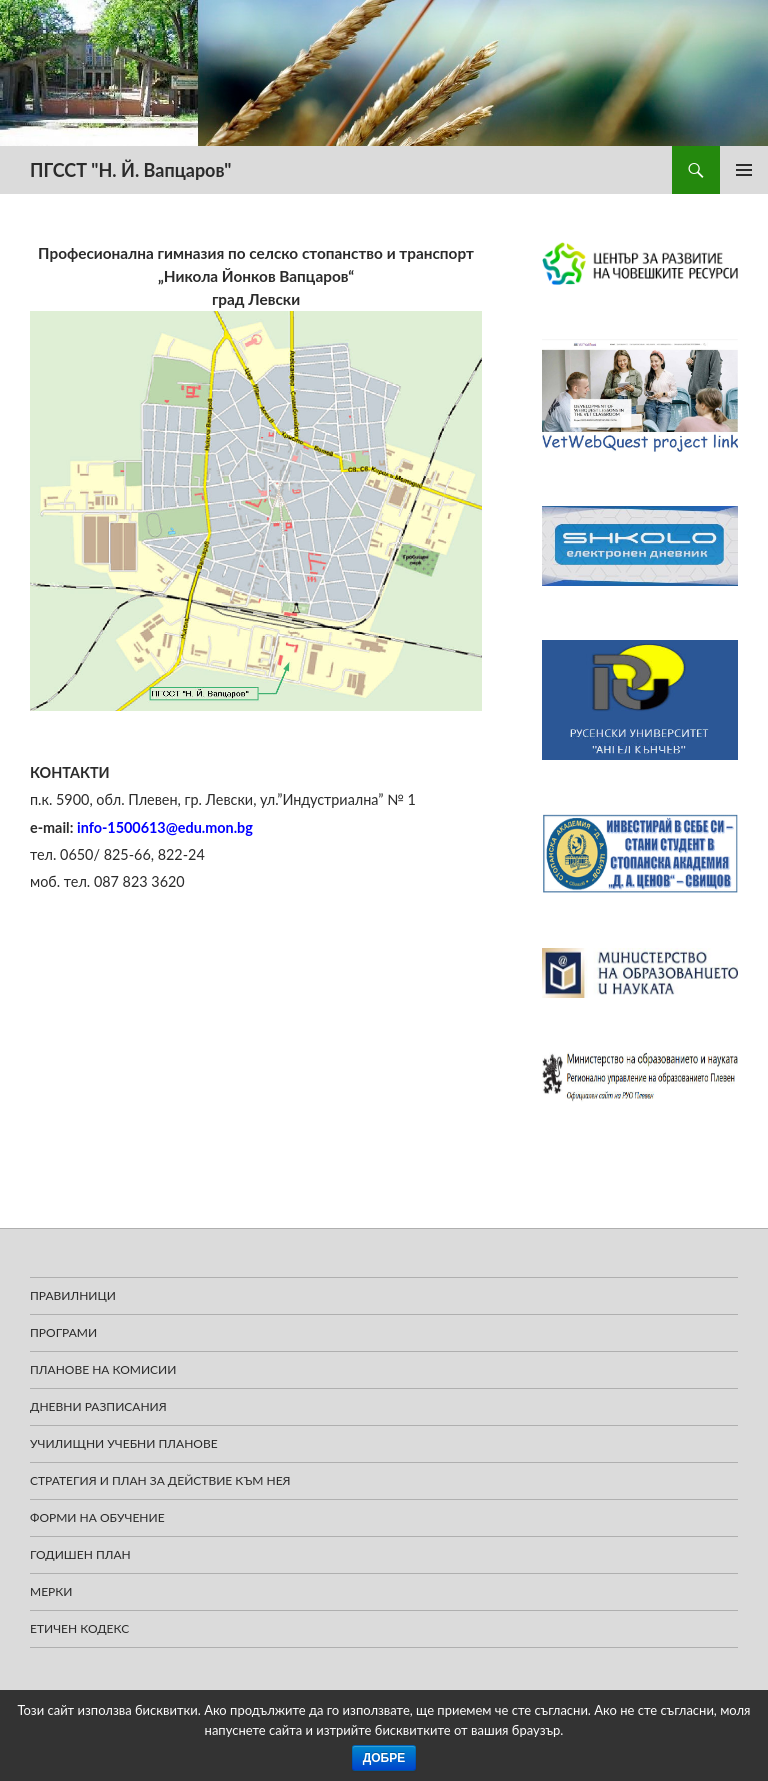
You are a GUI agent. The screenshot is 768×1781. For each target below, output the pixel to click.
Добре (384, 1758)
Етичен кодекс (79, 1628)
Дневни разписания (98, 1406)
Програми (63, 1332)
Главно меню (744, 170)
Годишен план (80, 1554)
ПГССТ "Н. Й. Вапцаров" (130, 170)
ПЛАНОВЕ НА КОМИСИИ (103, 1369)
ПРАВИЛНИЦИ (73, 1295)
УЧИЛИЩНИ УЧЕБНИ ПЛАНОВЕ (124, 1443)
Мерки (51, 1591)
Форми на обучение (97, 1517)
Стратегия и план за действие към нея (160, 1480)
